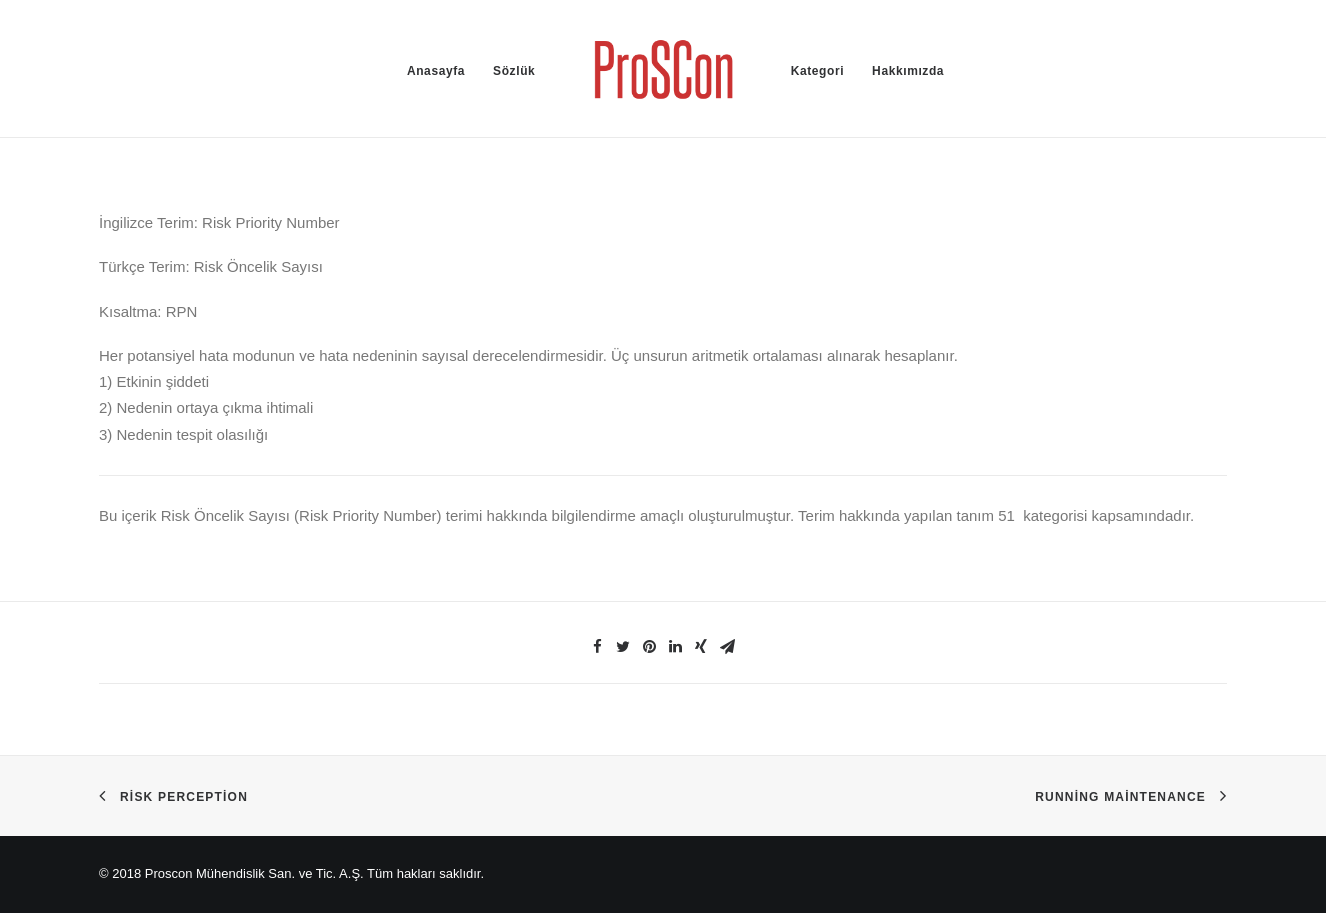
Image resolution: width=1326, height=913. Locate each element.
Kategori (817, 71)
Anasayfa (436, 71)
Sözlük (514, 71)
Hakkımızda (908, 71)
